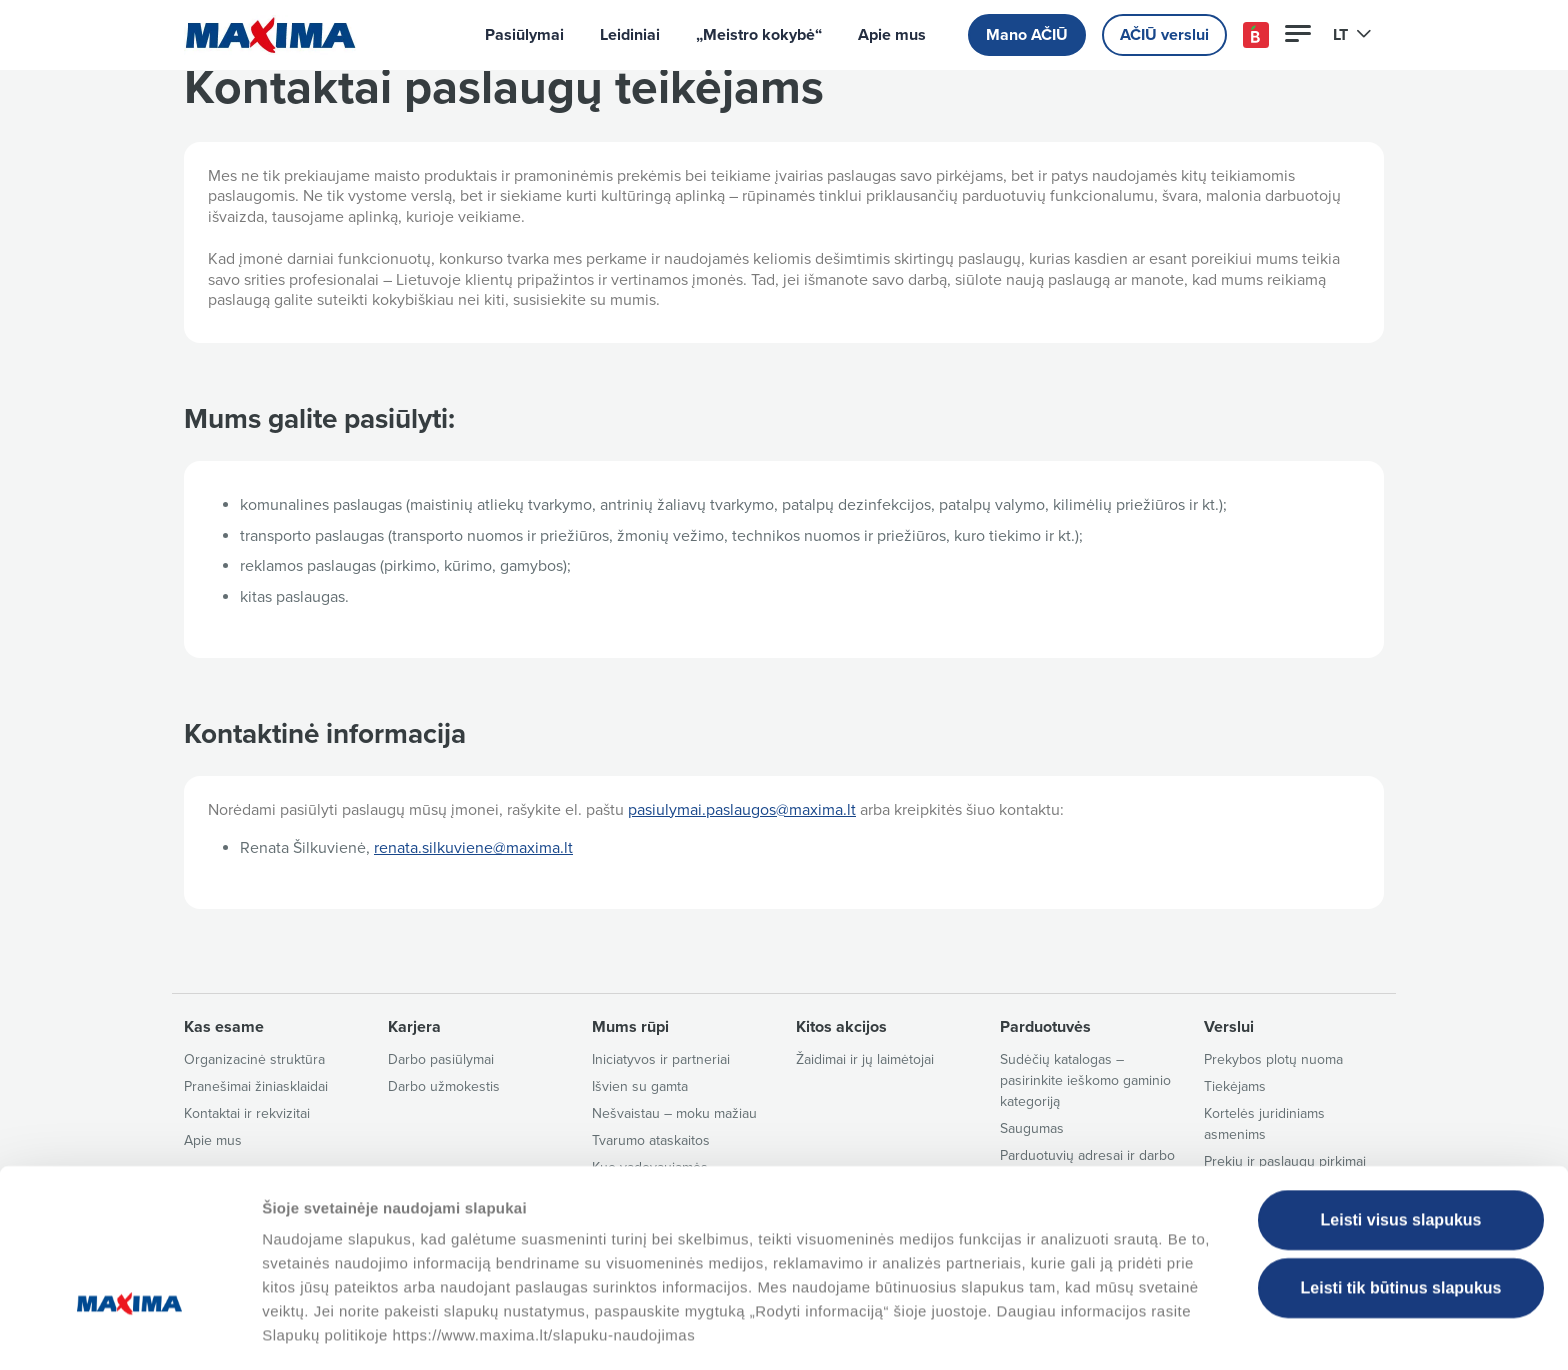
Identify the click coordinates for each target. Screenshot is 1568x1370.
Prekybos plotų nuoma (1273, 1059)
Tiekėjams (1235, 1086)
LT (1352, 35)
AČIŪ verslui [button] (1164, 35)
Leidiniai (630, 35)
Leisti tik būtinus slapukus (1401, 1218)
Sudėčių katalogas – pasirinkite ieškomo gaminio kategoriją (1085, 1080)
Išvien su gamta (640, 1086)
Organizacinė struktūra (254, 1059)
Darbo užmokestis (444, 1086)
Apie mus (892, 35)
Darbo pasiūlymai (441, 1059)
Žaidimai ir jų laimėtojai (865, 1059)
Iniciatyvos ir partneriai (661, 1059)
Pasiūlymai (524, 35)
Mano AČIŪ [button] (1027, 35)
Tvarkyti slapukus (1023, 1330)
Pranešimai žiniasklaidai (256, 1086)
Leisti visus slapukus (1401, 1150)
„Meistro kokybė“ (759, 35)
